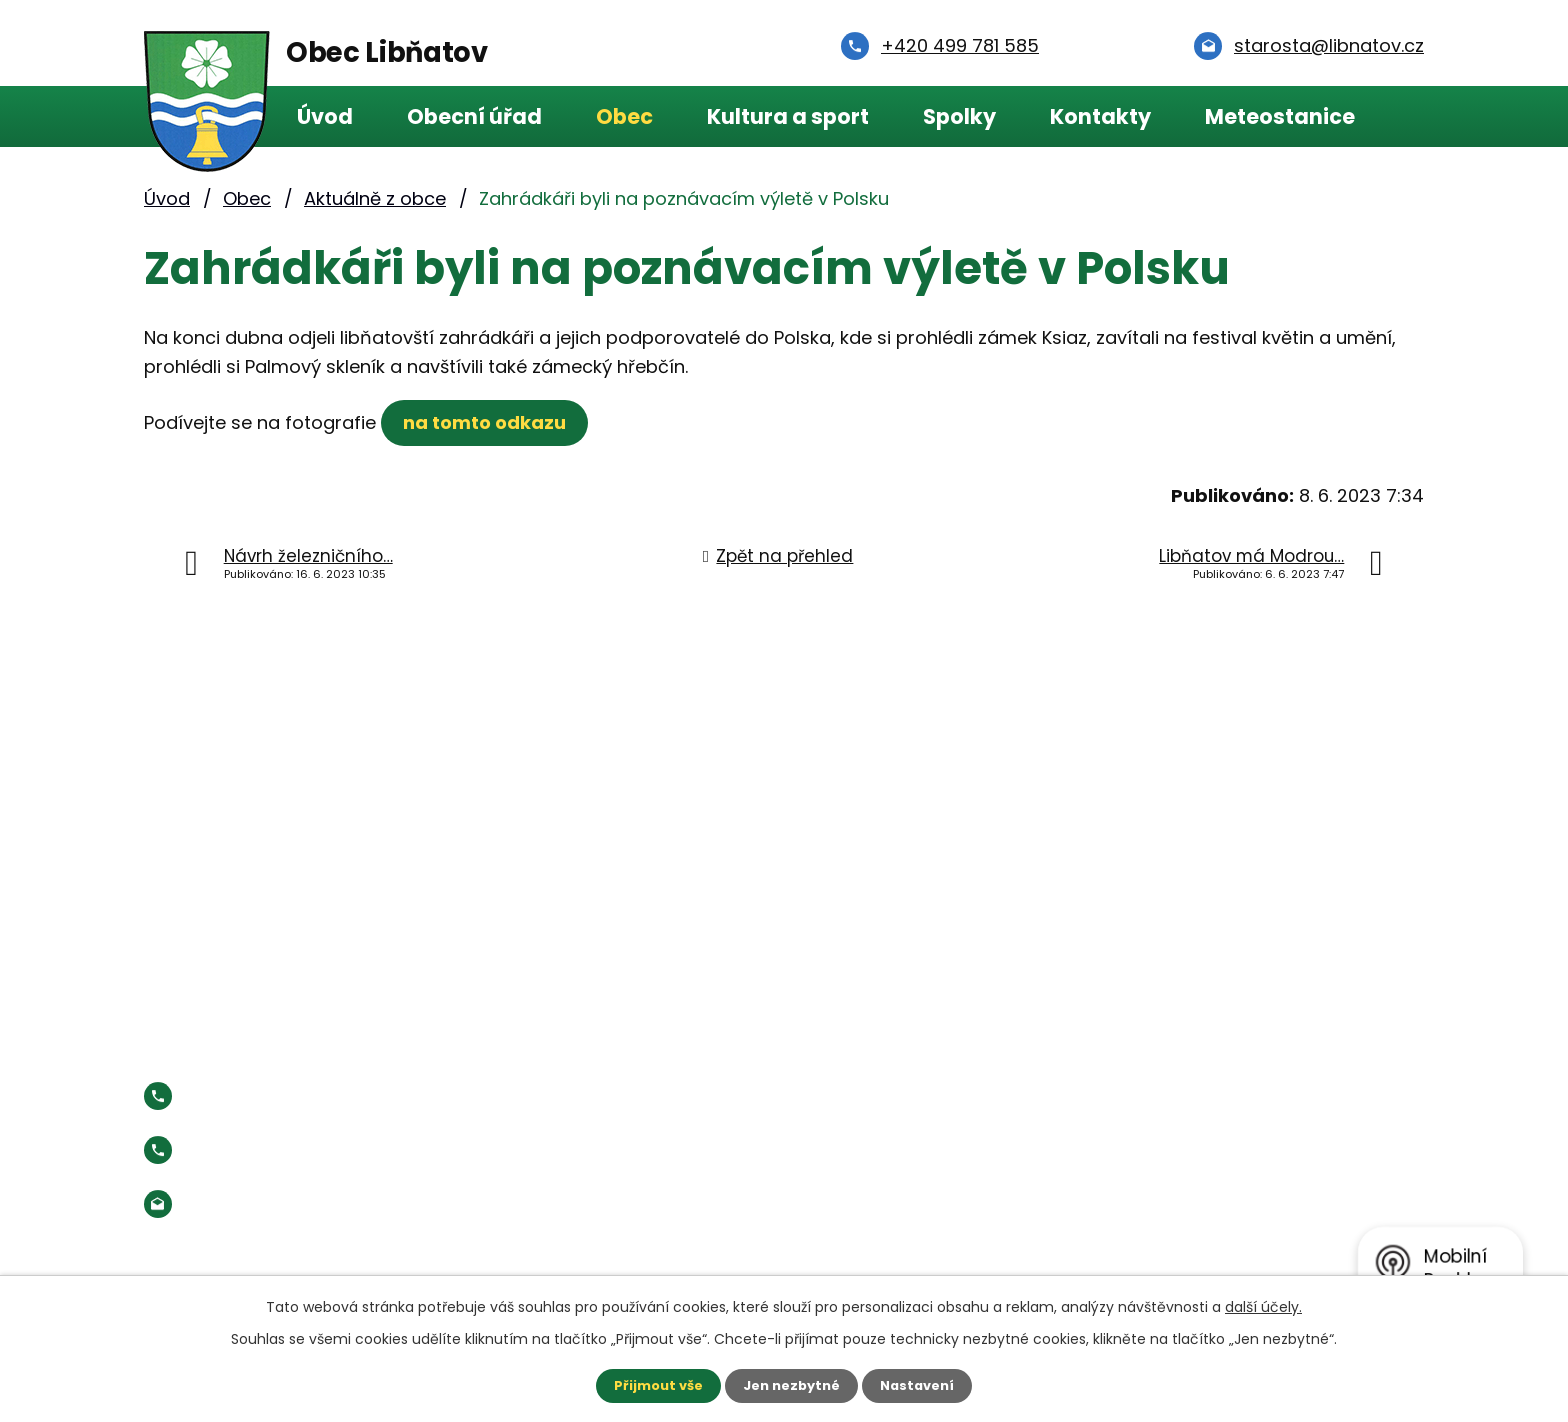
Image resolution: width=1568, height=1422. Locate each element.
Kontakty (1100, 116)
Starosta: (308, 1149)
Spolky (959, 116)
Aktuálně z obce (375, 198)
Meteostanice (1280, 116)
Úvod (325, 116)
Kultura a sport (788, 116)
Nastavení (924, 1385)
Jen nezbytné (791, 1385)
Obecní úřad (474, 116)
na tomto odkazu (489, 422)
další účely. (1263, 1305)
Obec (624, 116)
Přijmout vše (651, 1385)
